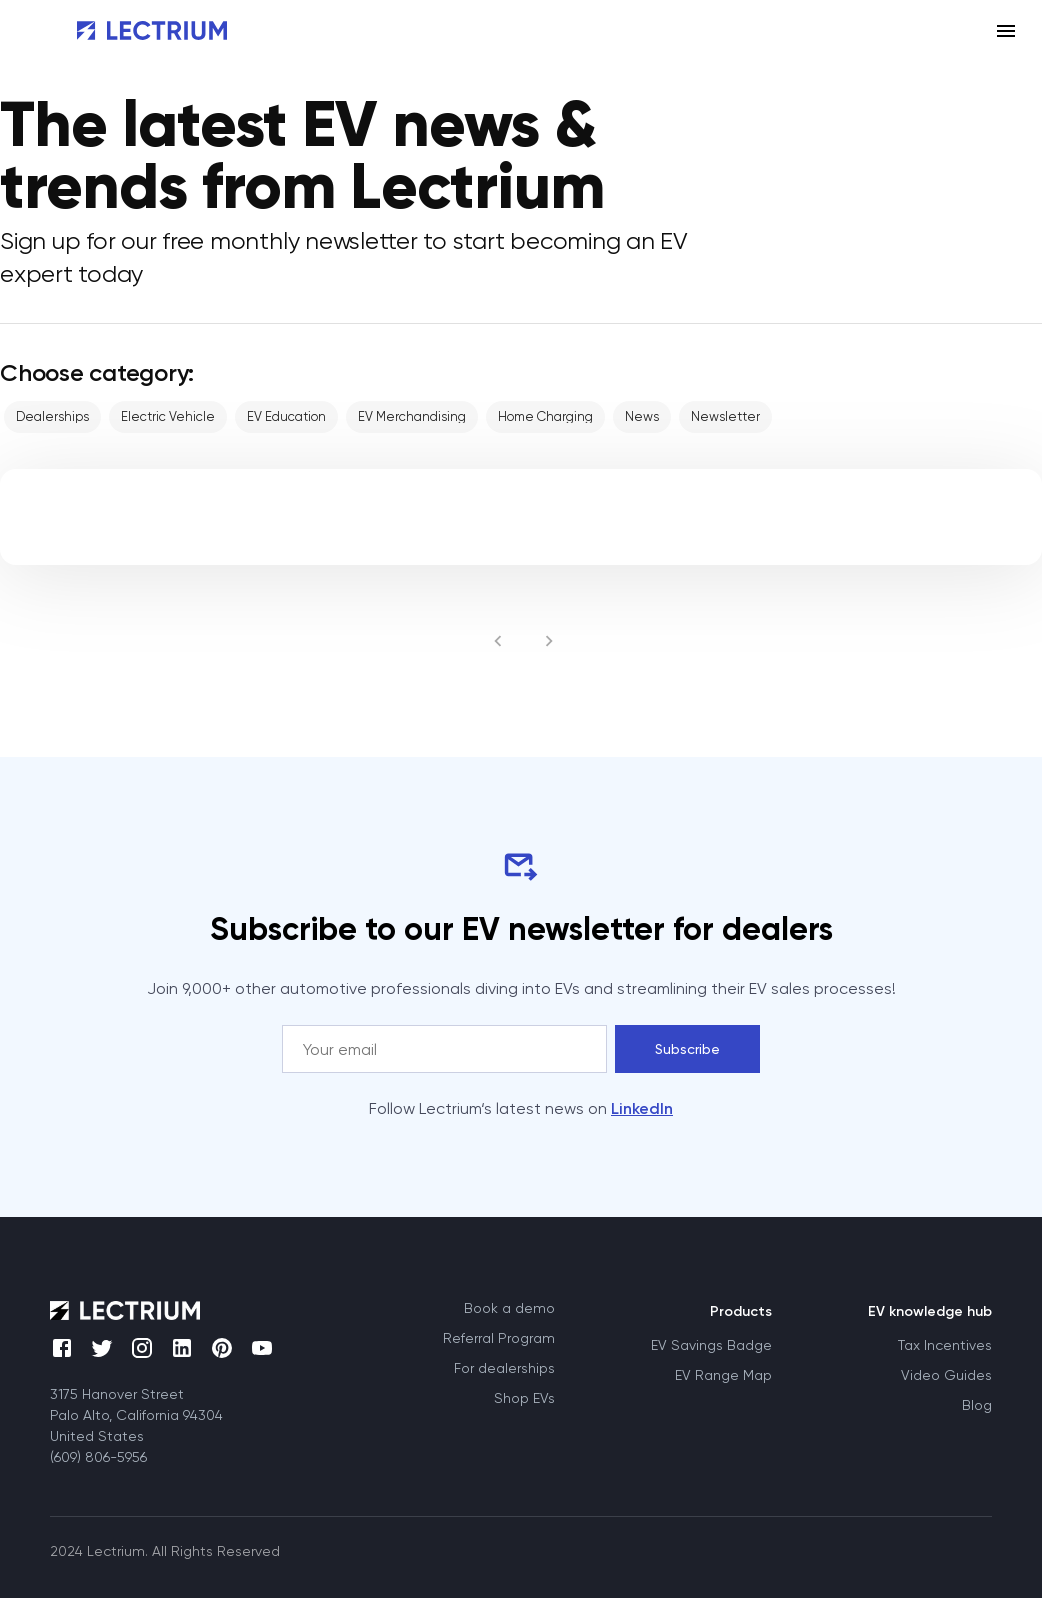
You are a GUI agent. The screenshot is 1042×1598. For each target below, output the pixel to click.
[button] (52, 417)
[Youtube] (274, 1360)
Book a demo (509, 1308)
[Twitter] (110, 1356)
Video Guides (946, 1375)
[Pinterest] (230, 1356)
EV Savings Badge (711, 1345)
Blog (977, 1405)
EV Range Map (723, 1375)
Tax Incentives (945, 1345)
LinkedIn (642, 1108)
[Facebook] (70, 1356)
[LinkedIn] (190, 1356)
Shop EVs (524, 1398)
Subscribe (687, 1049)
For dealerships (504, 1368)
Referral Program (499, 1338)
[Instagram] (150, 1356)
